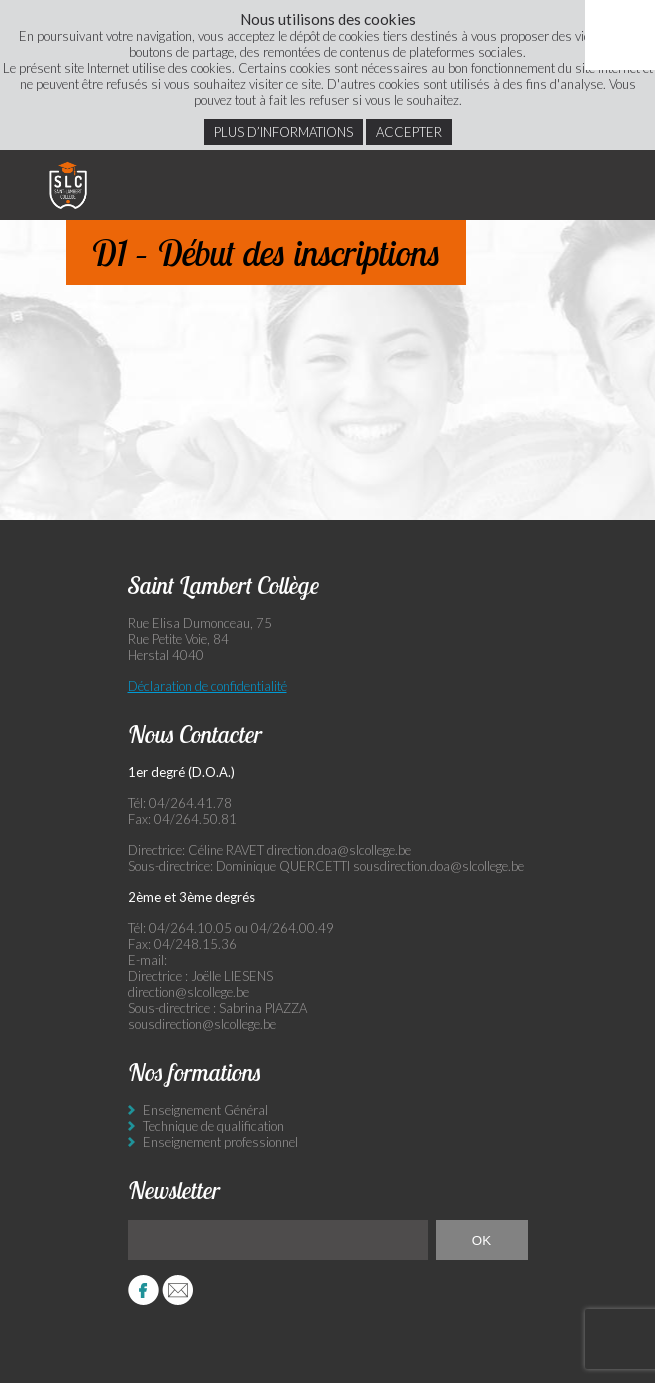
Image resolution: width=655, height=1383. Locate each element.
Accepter (409, 132)
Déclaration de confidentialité (207, 686)
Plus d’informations (283, 132)
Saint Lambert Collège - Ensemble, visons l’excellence (68, 185)
